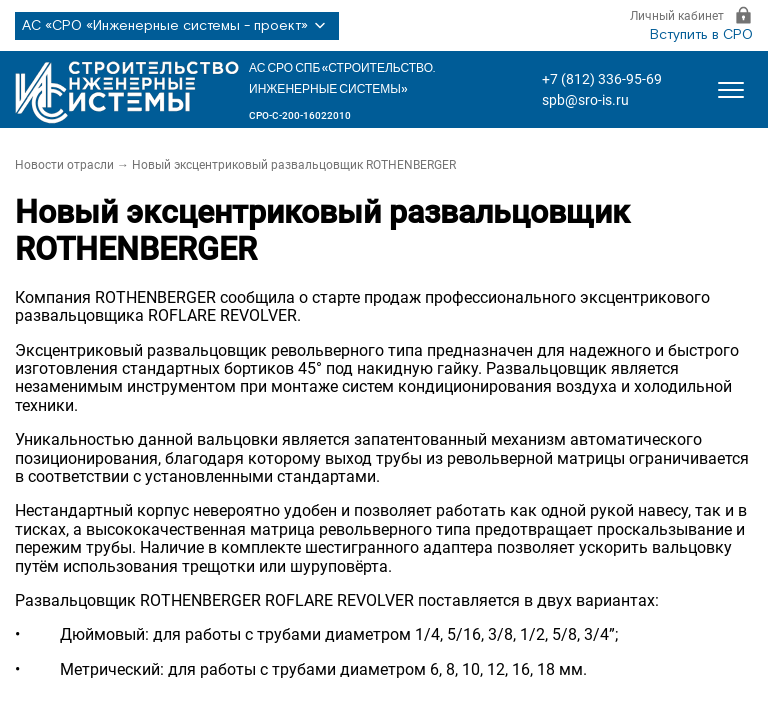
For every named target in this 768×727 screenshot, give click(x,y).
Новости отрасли (64, 165)
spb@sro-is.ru (585, 100)
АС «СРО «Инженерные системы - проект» (177, 26)
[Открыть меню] (731, 90)
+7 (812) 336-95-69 (602, 79)
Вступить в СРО (701, 35)
